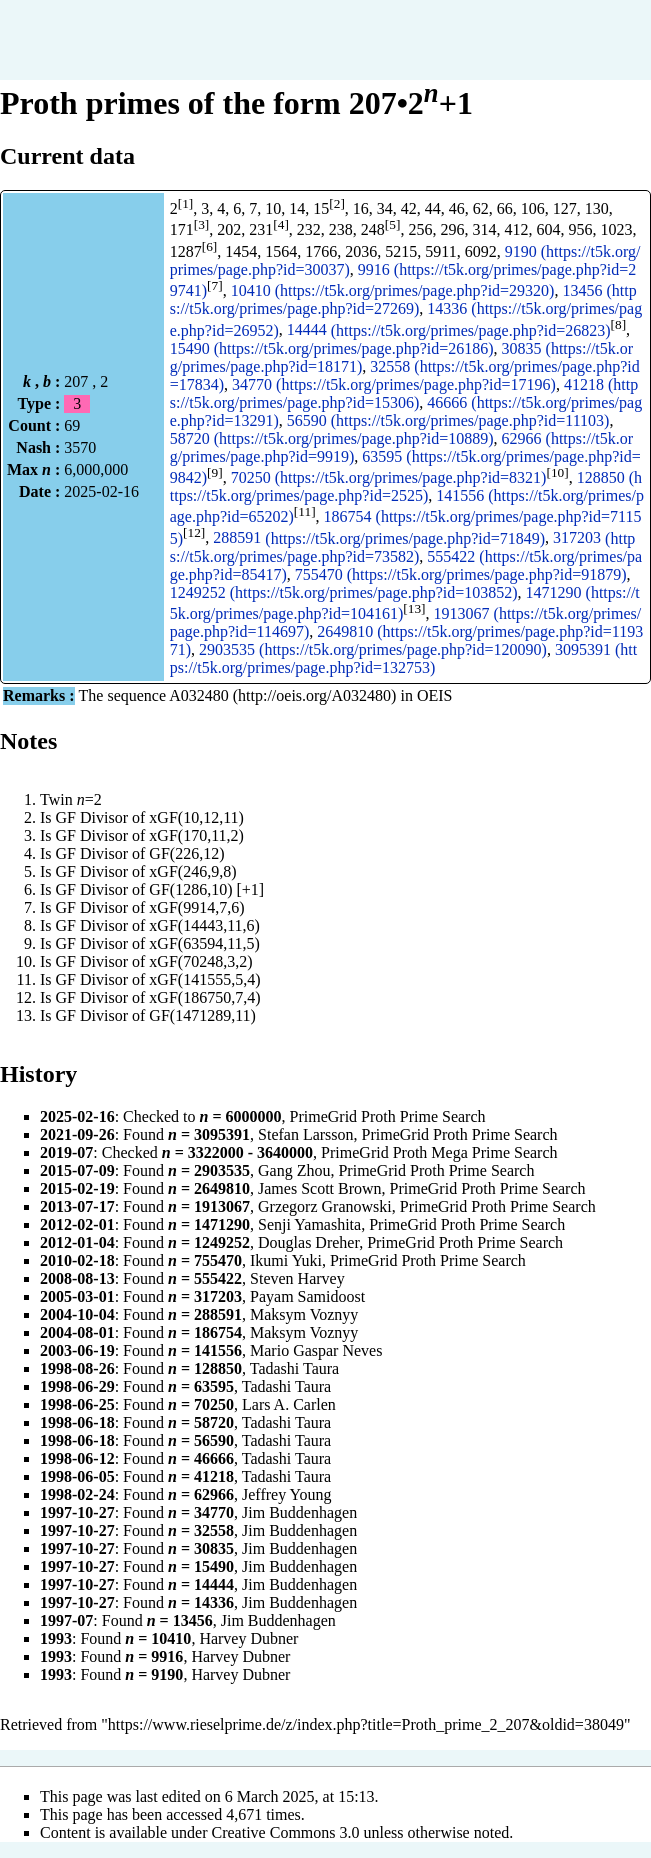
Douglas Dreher (308, 1242)
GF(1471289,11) (202, 1015)
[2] (337, 203)
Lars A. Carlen (289, 1404)
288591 (237, 538)
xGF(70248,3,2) (200, 961)
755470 (319, 574)
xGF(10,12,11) (196, 817)
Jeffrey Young (286, 1494)
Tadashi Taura (294, 1368)
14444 (307, 330)
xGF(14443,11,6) (204, 925)
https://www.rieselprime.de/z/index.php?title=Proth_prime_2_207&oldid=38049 (366, 1724)
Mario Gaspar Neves (316, 1350)
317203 (577, 538)
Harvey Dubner (248, 1638)
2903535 (227, 649)
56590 (307, 420)
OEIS (435, 695)
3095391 (583, 649)
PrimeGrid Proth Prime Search (388, 1116)
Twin (56, 799)
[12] (194, 532)
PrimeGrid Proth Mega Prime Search (439, 1152)
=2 (89, 799)
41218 (584, 384)
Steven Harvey (297, 1278)
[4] (281, 224)
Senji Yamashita (309, 1224)
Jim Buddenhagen (299, 1512)
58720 (190, 438)
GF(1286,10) (190, 889)
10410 (251, 290)
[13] (414, 608)
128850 (601, 477)
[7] (215, 285)
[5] (393, 224)
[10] (557, 472)
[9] (215, 472)
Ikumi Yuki (286, 1260)
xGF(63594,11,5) (204, 943)
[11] (305, 511)
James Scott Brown (320, 1188)
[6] (210, 246)
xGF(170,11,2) (196, 835)
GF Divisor (92, 817)
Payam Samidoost (307, 1296)
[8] (619, 324)
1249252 (198, 592)
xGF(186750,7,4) (204, 997)
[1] (186, 203)
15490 (190, 348)
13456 (582, 290)
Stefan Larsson (306, 1134)
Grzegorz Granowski (325, 1206)
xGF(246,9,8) (192, 871)
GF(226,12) (186, 853)
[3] (202, 224)
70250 (251, 477)
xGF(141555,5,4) (204, 979)
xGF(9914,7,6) (196, 907)
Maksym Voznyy (304, 1314)
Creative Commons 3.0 (286, 1832)
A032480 (199, 695)
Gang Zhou (294, 1170)
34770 (252, 384)
